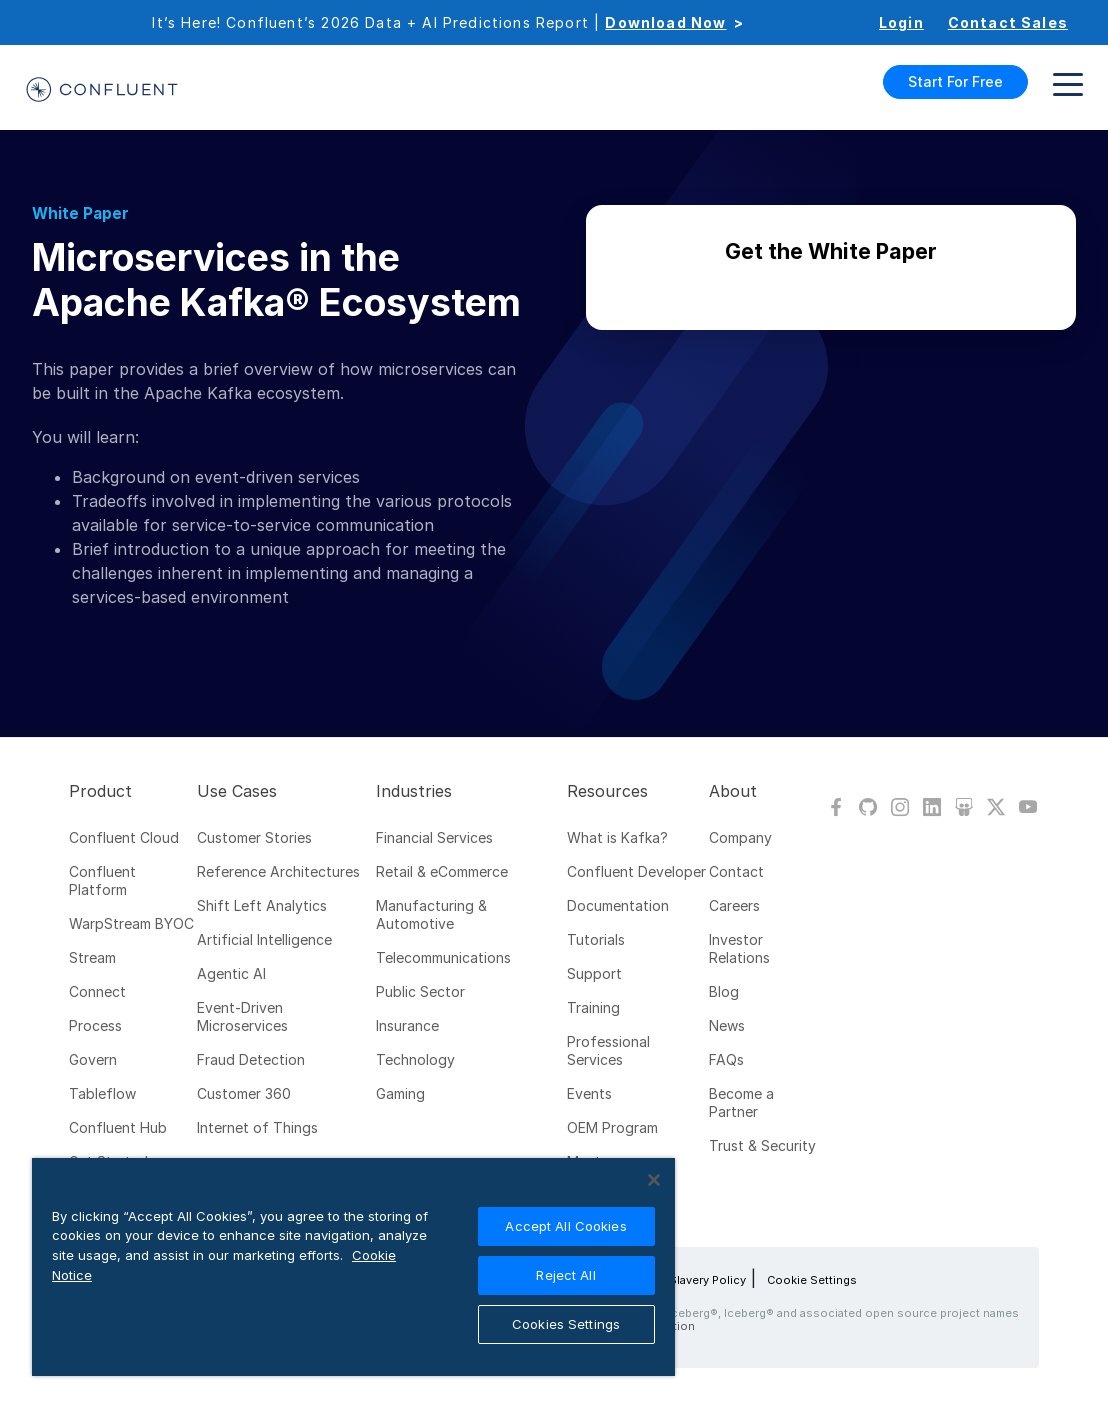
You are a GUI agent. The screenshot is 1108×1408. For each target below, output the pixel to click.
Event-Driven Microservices (242, 1016)
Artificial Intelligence (264, 939)
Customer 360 (244, 1093)
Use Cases (237, 791)
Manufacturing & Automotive (431, 914)
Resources (607, 791)
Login (901, 22)
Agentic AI (231, 973)
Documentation (618, 905)
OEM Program (612, 1127)
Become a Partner (741, 1102)
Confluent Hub (118, 1127)
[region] (353, 1267)
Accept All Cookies (565, 1226)
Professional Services (608, 1050)
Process (95, 1025)
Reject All (565, 1275)
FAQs (726, 1059)
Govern (93, 1059)
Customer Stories (254, 837)
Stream (92, 957)
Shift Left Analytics (262, 905)
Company (740, 837)
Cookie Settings (812, 1280)
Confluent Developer (636, 871)
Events (589, 1093)
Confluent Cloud (124, 837)
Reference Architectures (278, 871)
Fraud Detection (251, 1059)
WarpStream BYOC (131, 923)
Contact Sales (1008, 22)
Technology (415, 1059)
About (733, 791)
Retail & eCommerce (442, 871)
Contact (736, 871)
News (727, 1025)
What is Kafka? (617, 837)
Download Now (665, 22)
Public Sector (420, 991)
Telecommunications (443, 957)
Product (100, 791)
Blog (724, 991)
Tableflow (102, 1093)
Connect (97, 991)
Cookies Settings (566, 1324)
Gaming (400, 1093)
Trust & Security (762, 1145)
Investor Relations (739, 948)
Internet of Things (257, 1127)
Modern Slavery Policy (684, 1280)
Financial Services (434, 837)
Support (594, 973)
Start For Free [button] (955, 81)
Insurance (407, 1025)
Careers (734, 905)
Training (593, 1007)
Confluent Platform (102, 880)
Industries (414, 791)
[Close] (654, 1180)
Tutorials (596, 939)
